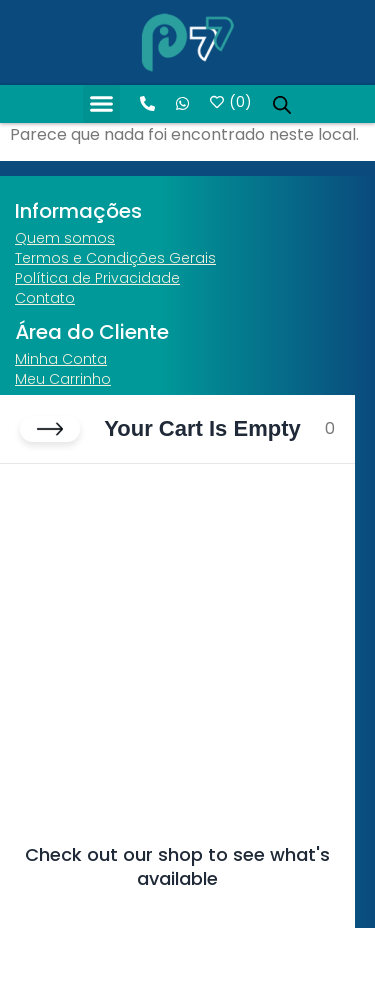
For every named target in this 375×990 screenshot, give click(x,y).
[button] (102, 104)
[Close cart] (50, 429)
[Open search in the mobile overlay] (282, 104)
